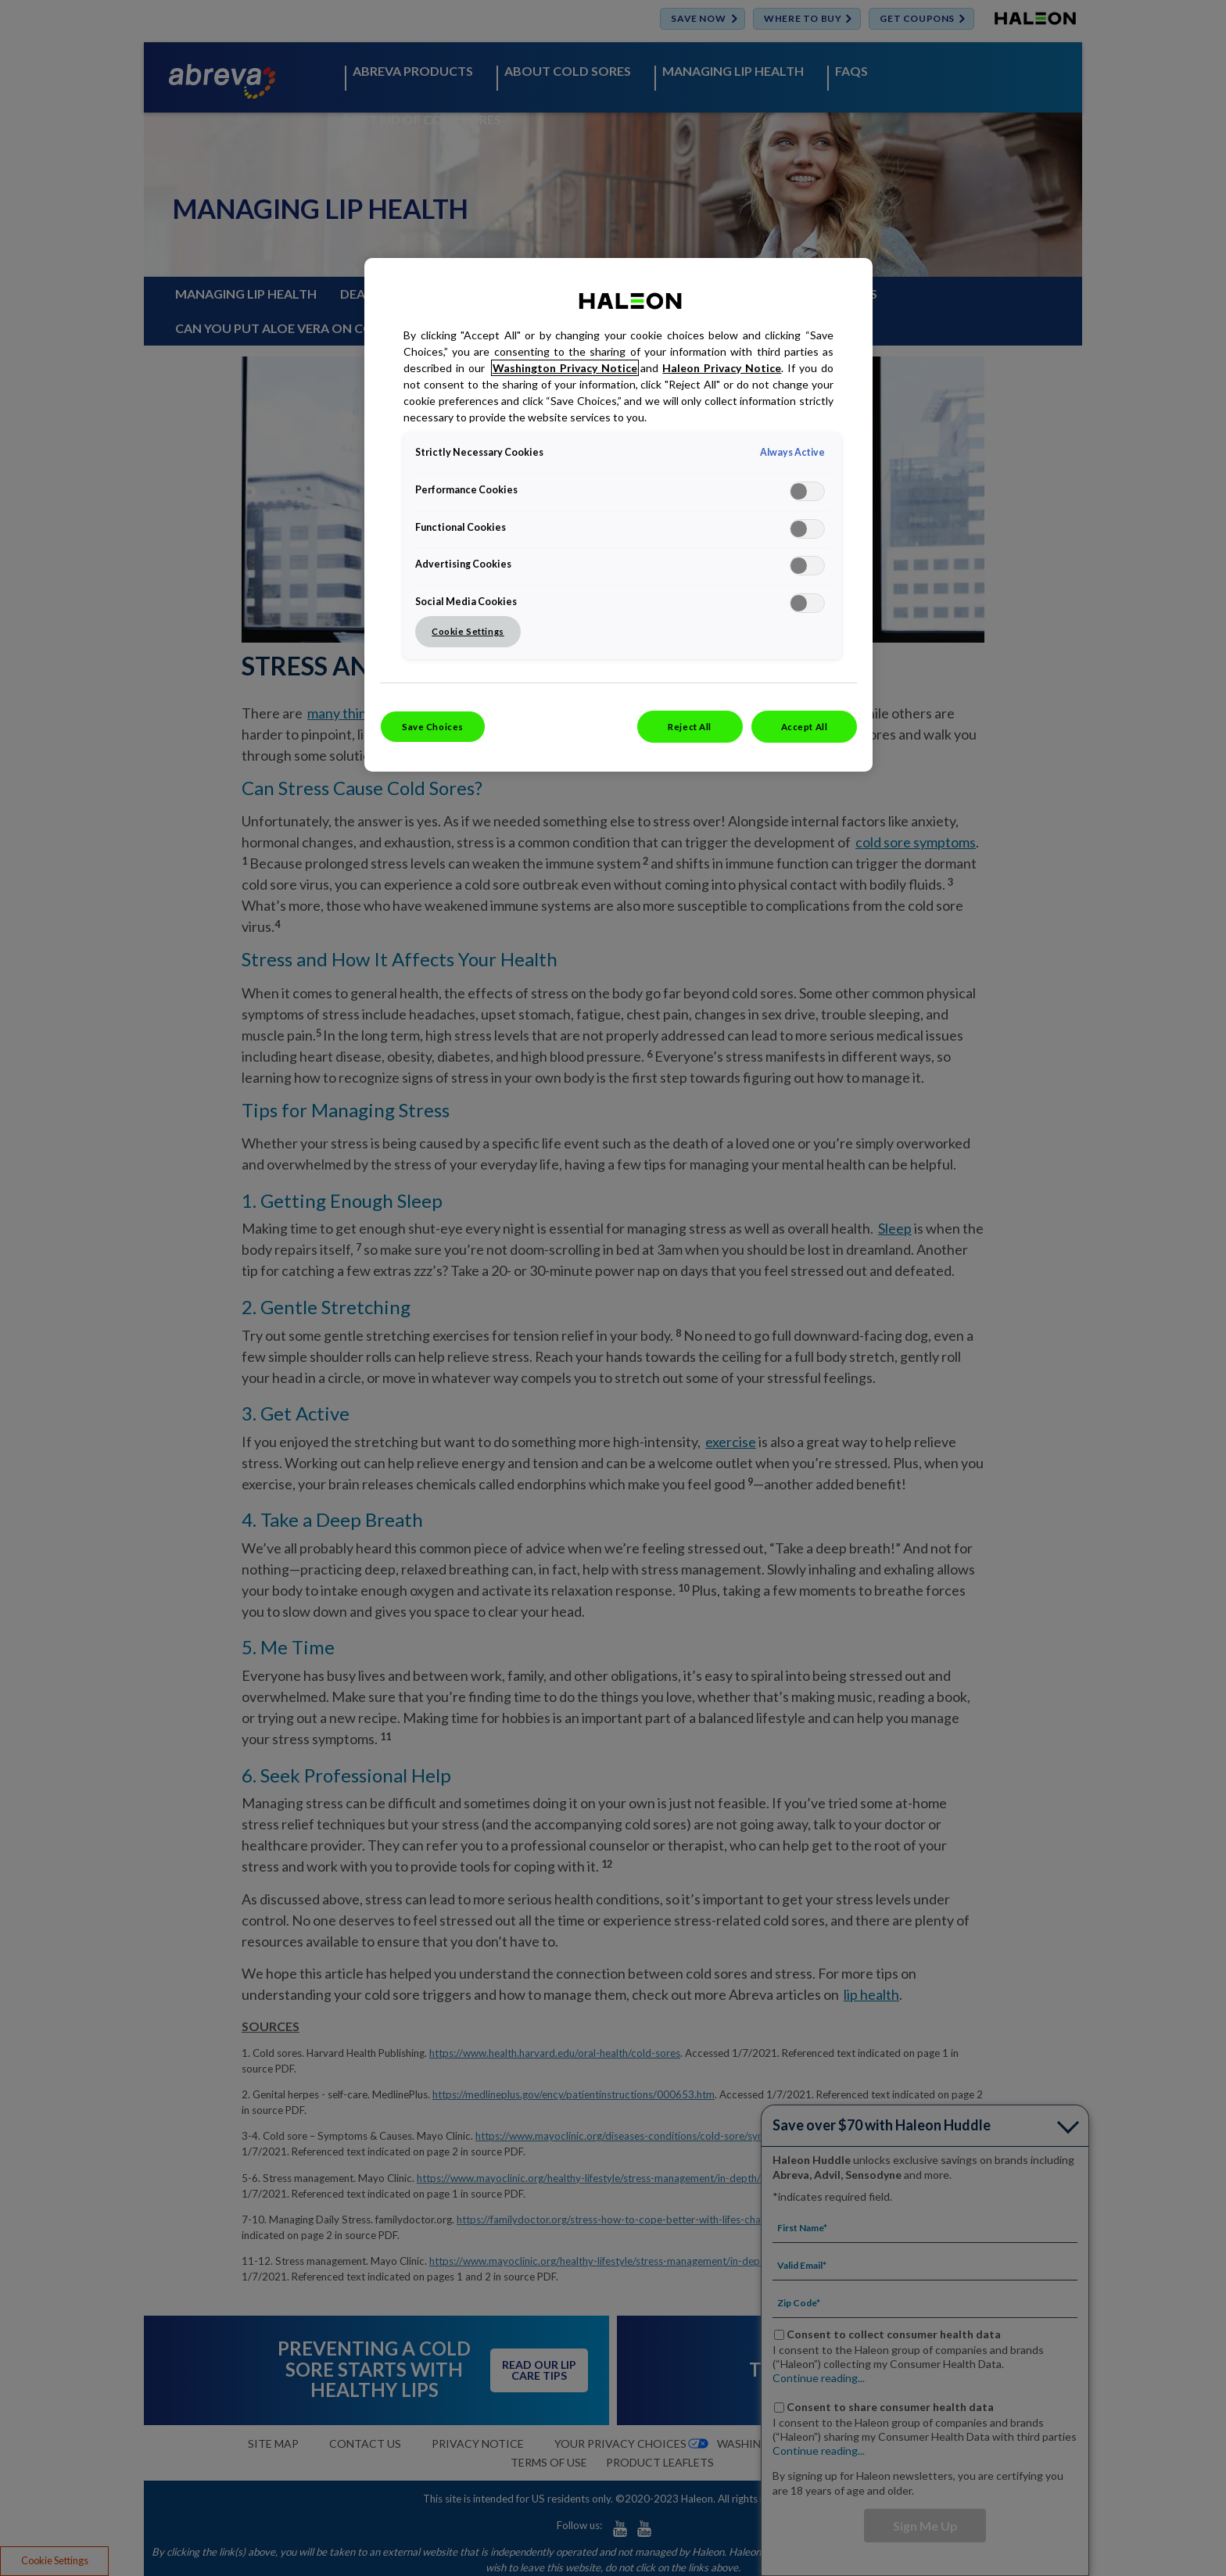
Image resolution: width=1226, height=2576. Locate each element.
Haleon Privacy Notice (721, 367)
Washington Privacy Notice (565, 367)
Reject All (690, 727)
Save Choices (433, 727)
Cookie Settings (468, 631)
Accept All (804, 727)
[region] (618, 515)
